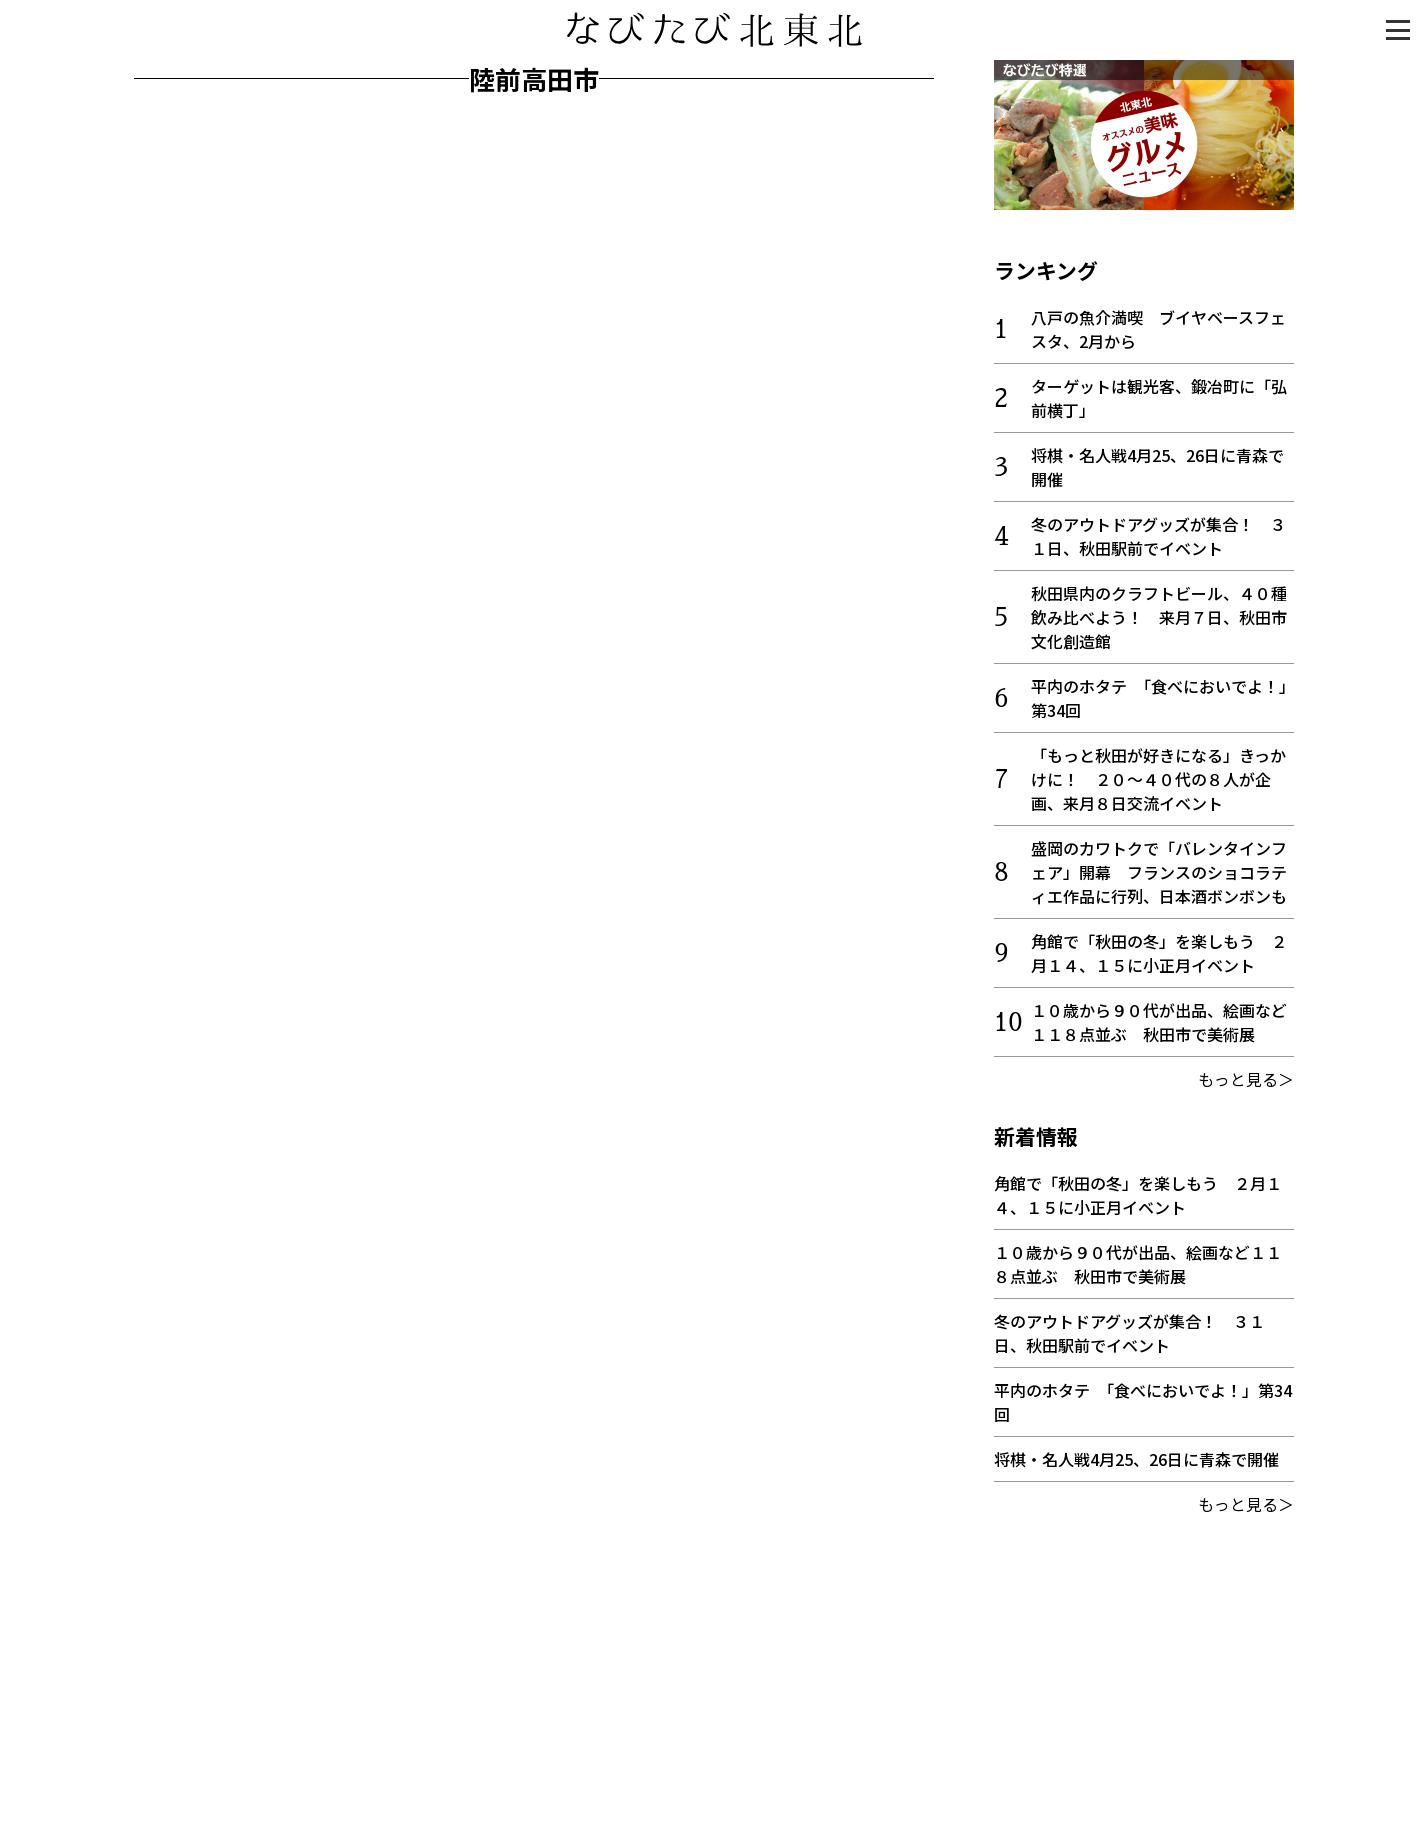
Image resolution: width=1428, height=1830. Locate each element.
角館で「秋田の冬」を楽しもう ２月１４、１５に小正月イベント (1159, 953)
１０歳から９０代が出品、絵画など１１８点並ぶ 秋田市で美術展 (1159, 1022)
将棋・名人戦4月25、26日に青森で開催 (1136, 1459)
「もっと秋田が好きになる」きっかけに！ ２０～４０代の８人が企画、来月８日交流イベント (1158, 779)
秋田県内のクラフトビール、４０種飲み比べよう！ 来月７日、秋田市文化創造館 (1159, 617)
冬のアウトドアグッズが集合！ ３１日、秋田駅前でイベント (1158, 536)
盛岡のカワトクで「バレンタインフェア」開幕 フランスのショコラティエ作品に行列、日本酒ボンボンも (1159, 872)
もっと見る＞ (1246, 1079)
